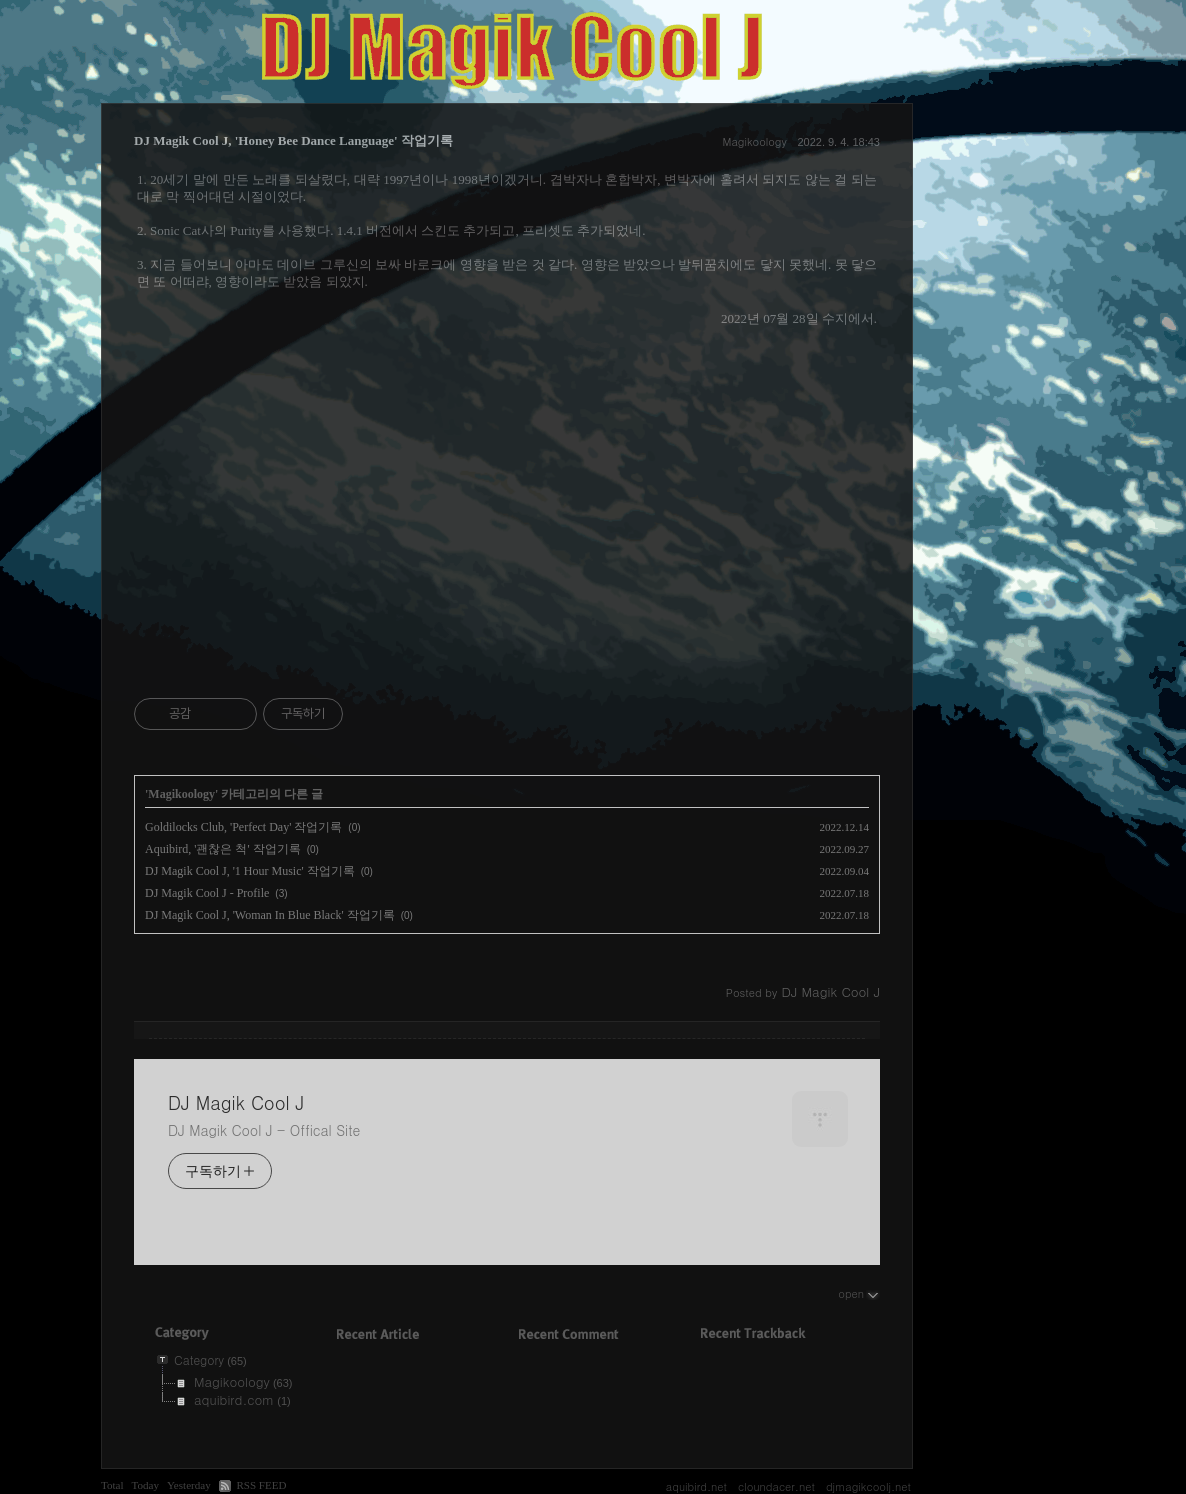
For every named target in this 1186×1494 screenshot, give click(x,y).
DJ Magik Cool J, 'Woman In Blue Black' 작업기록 (270, 915)
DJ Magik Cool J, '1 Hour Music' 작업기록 (250, 871)
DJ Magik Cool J (236, 1103)
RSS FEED (261, 1485)
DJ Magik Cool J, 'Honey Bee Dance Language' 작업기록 (293, 140)
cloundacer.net (776, 1486)
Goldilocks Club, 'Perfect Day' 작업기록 (243, 827)
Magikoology (755, 141)
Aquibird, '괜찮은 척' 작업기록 (223, 849)
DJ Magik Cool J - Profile (207, 893)
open (859, 1293)
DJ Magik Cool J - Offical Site (264, 1130)
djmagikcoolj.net (868, 1486)
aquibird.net (696, 1486)
